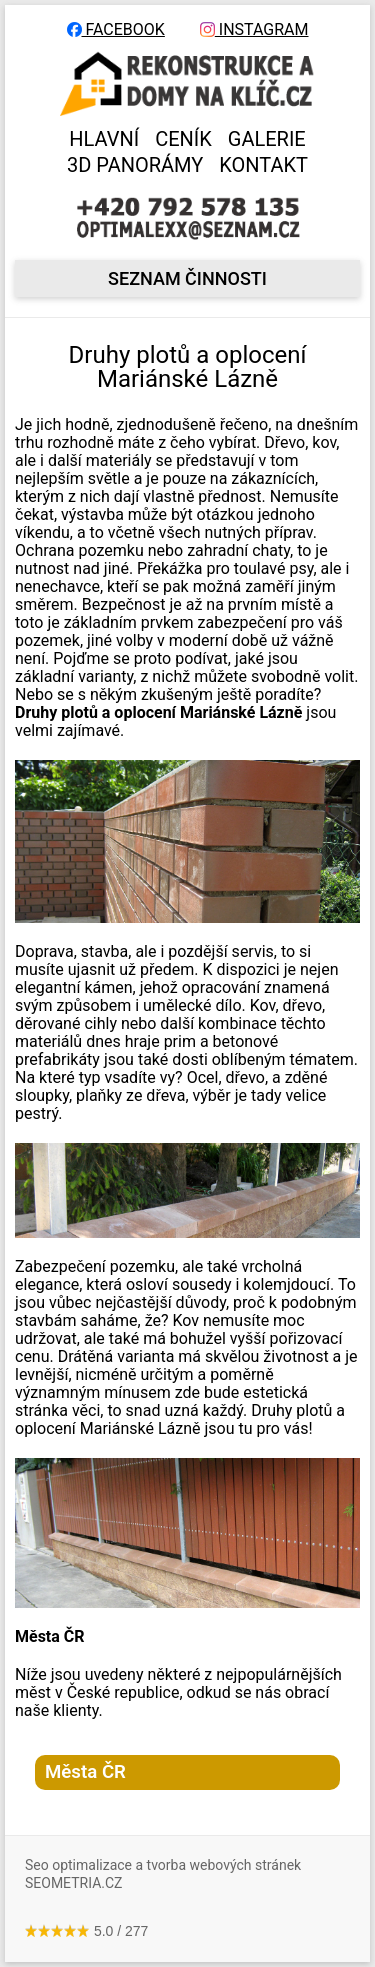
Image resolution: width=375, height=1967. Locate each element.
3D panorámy (135, 165)
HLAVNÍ (104, 139)
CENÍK (183, 139)
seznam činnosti (187, 278)
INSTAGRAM (254, 30)
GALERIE (267, 139)
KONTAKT (263, 165)
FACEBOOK (116, 30)
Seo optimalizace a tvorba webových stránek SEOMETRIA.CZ (163, 1874)
